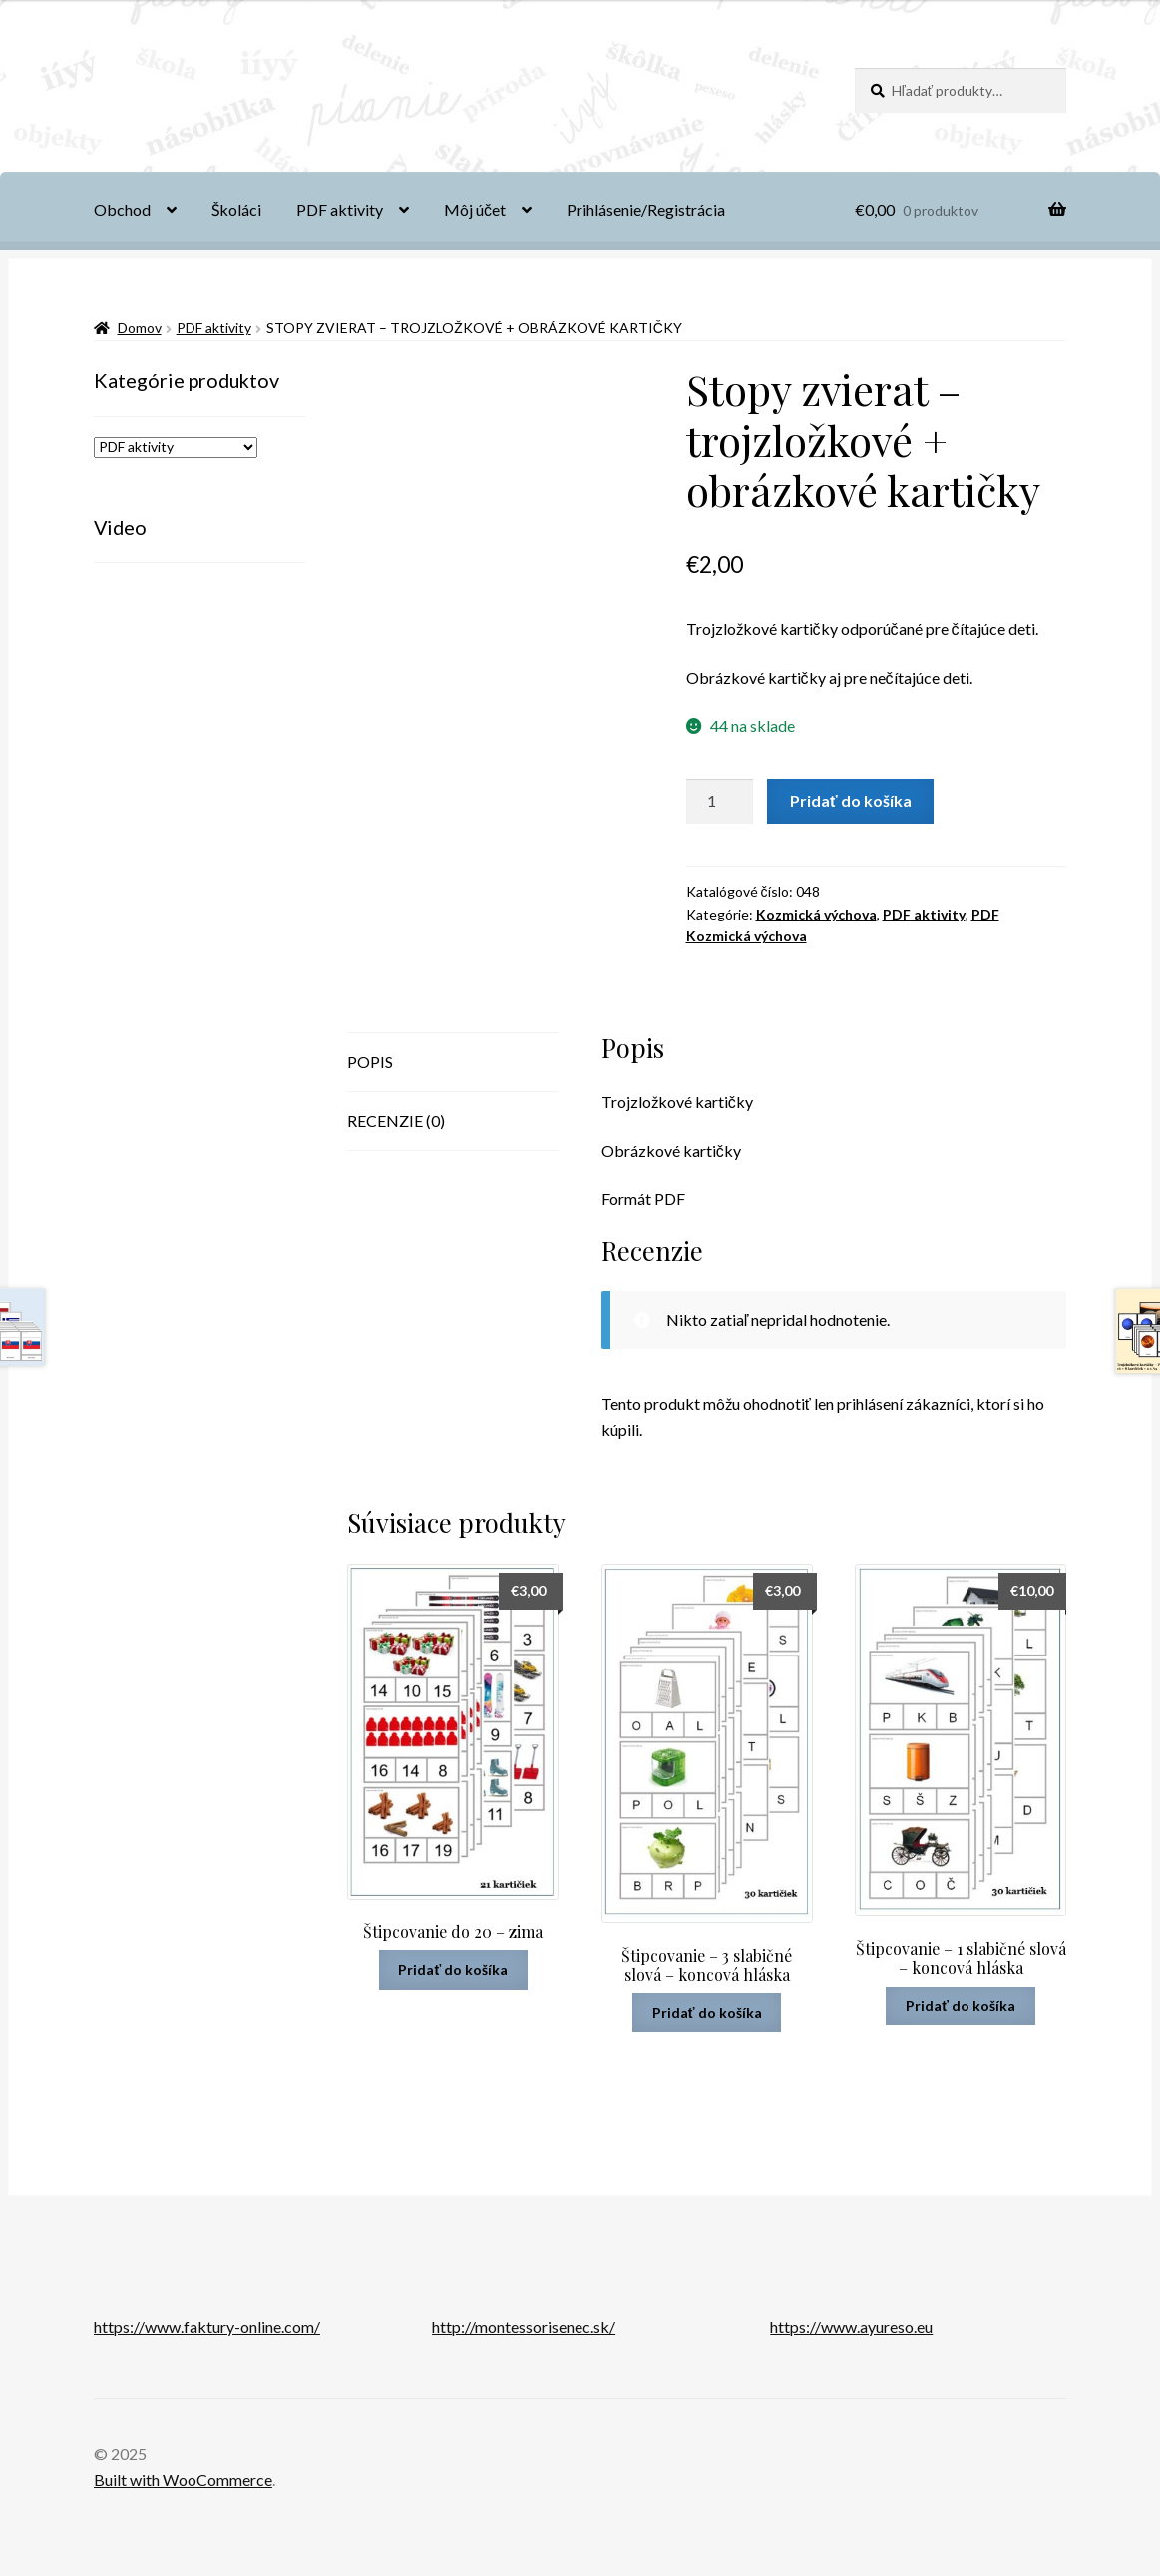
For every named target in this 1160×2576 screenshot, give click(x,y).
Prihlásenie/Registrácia (646, 209)
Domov (140, 327)
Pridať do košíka (851, 800)
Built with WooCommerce (183, 2479)
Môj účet (475, 209)
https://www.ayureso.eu (851, 2326)
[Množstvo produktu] (720, 802)
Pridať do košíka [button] (453, 1969)
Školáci (236, 209)
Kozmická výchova (816, 914)
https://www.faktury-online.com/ (207, 2326)
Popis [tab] (370, 1061)
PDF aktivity (339, 209)
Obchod (122, 209)
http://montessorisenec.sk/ (523, 2326)
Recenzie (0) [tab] (396, 1120)
